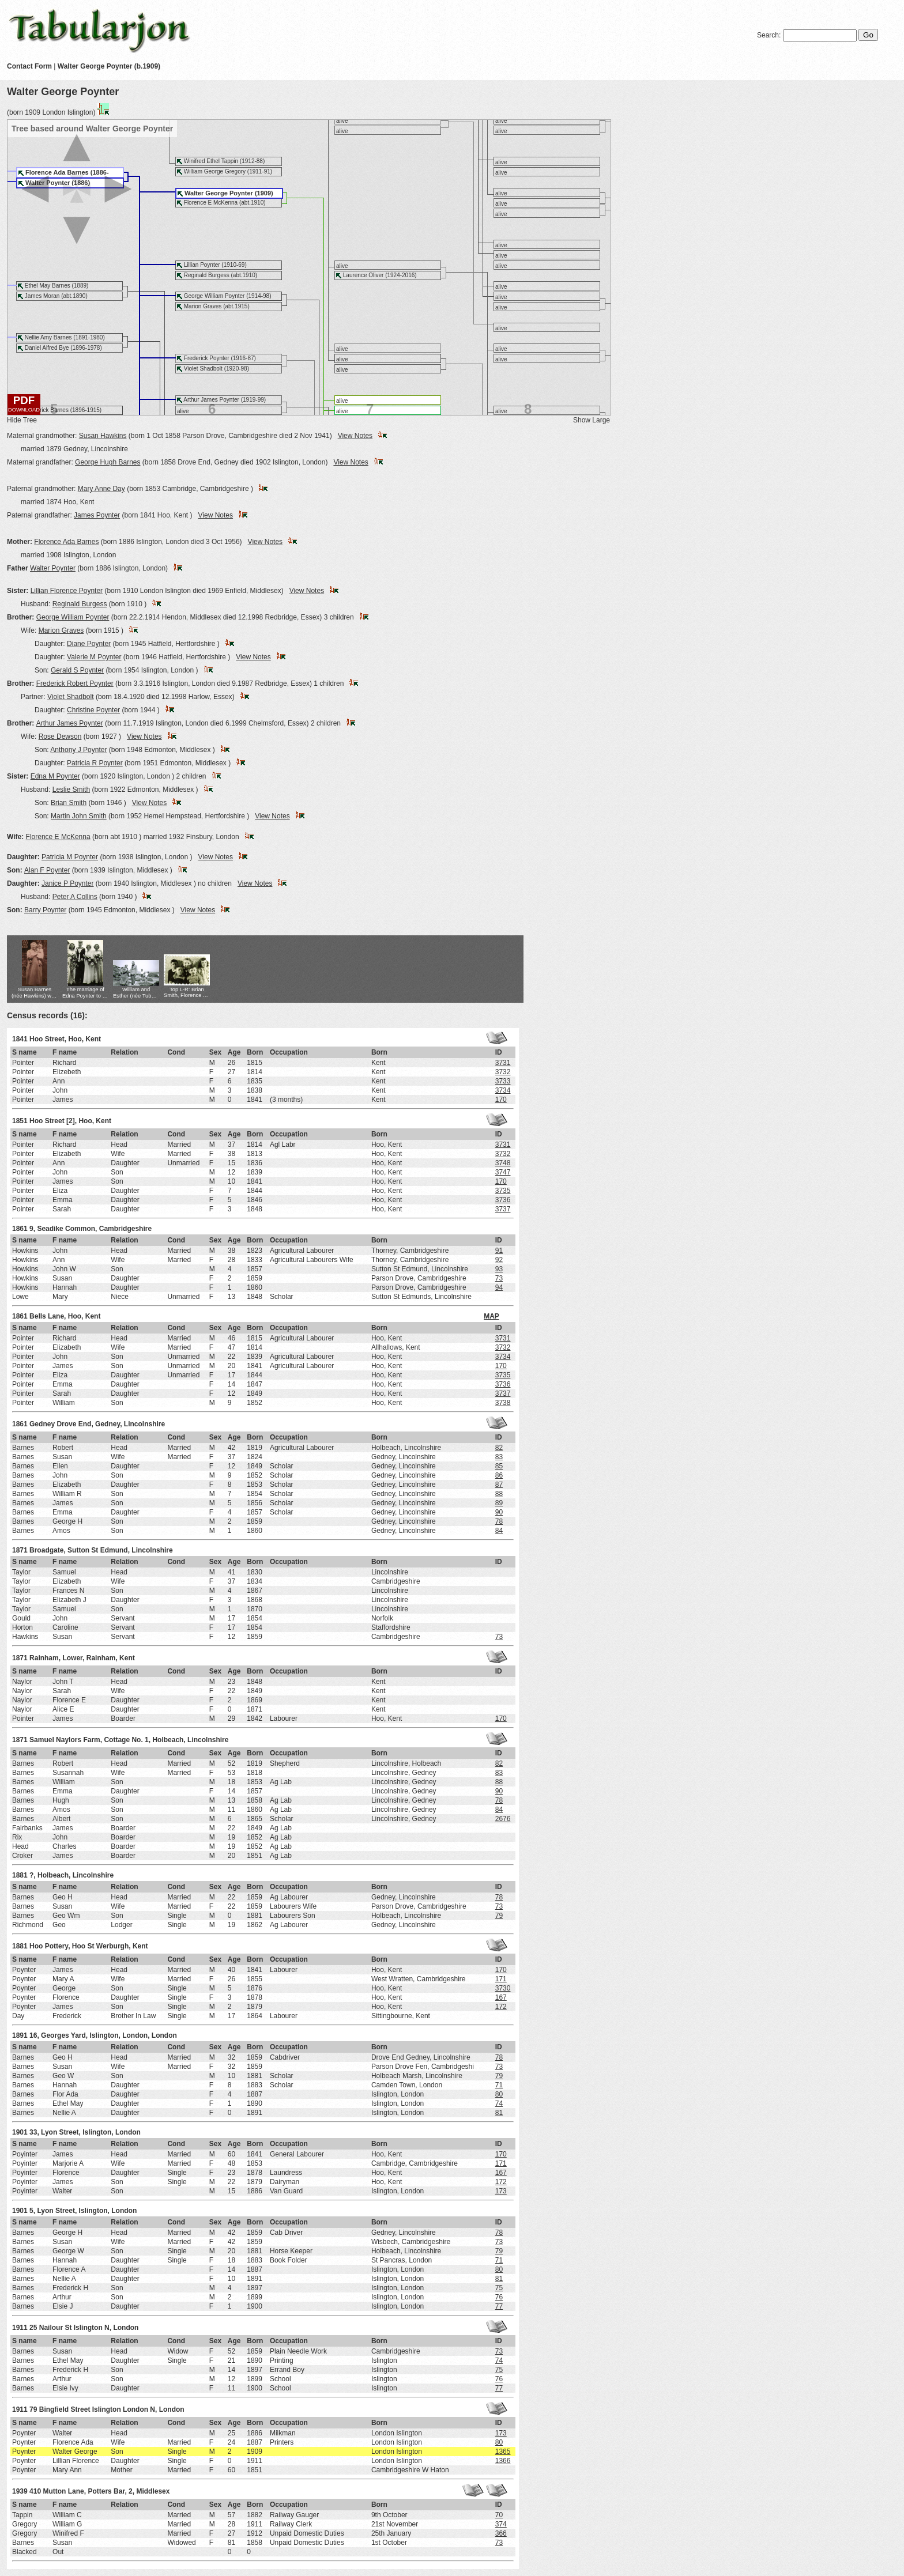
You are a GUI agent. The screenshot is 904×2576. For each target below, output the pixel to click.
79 (499, 1916)
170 (501, 1100)
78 (499, 1521)
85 (499, 1466)
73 (499, 1278)
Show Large (591, 420)
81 (499, 2113)
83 (499, 1457)
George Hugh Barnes (107, 462)
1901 (20, 2132)
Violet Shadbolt (70, 697)
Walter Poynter (53, 568)
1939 (20, 2491)
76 (499, 2297)
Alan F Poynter (47, 870)
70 (499, 2515)
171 (501, 1979)
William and (136, 993)
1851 (20, 1121)
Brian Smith (68, 803)
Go (868, 35)
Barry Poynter (45, 910)
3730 (503, 1988)
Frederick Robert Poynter (75, 683)
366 (501, 2533)
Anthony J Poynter (78, 750)
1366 (503, 2461)
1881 (20, 1875)
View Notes (355, 436)
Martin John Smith (79, 816)
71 (499, 2085)
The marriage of (85, 993)
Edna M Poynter (55, 776)
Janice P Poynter (68, 883)
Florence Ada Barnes (66, 542)
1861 (20, 1229)
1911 (20, 2328)
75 (499, 2288)
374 (501, 2524)
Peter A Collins (74, 897)
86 (499, 1475)
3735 (503, 1191)
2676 (503, 1819)
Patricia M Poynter (70, 857)
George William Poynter (73, 617)
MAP (491, 1316)
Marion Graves (61, 630)
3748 (503, 1163)
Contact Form (29, 66)
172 (501, 2007)
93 (499, 1269)
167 (501, 1997)
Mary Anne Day (101, 489)
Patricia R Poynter (95, 763)
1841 (20, 1039)
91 (499, 1251)
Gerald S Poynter (77, 670)
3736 (503, 1200)
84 (499, 1531)
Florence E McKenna (58, 837)
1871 (20, 1550)
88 (499, 1494)
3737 (503, 1209)
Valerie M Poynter (94, 657)
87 (499, 1484)
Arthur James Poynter (69, 723)
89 (499, 1503)
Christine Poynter (93, 710)
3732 (503, 1072)
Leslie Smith (71, 789)
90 (499, 1512)
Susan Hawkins (103, 436)
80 (499, 2094)
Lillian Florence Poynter (67, 591)
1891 (20, 2035)
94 (499, 1287)
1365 (503, 2451)
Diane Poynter (89, 644)
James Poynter (97, 515)
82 (499, 1448)
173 (501, 2191)
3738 (503, 1403)
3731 (503, 1063)
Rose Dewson (60, 736)
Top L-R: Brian (187, 993)
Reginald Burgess (79, 604)
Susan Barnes (35, 993)
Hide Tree (22, 420)
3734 (503, 1090)
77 (499, 2306)
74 (499, 2103)
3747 (503, 1172)
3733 (503, 1081)
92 (499, 1260)
